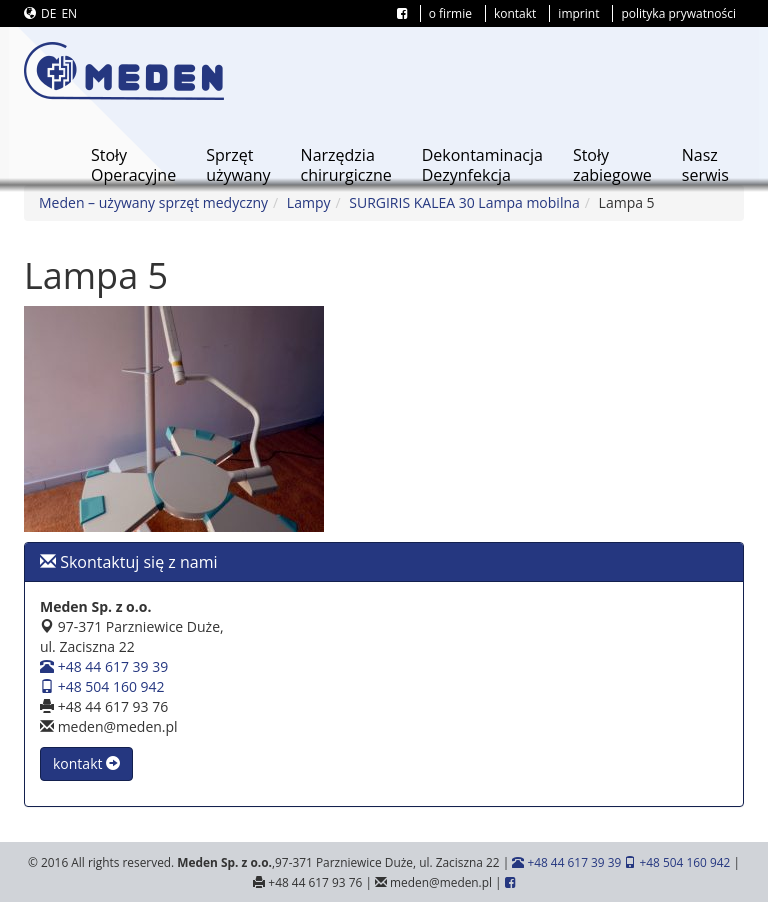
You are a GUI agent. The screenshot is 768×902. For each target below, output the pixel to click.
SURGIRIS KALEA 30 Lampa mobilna (464, 202)
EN (69, 13)
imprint (578, 13)
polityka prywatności (678, 13)
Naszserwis (705, 165)
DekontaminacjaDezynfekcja (482, 165)
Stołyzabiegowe (612, 165)
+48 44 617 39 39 (104, 666)
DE (48, 13)
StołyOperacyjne (133, 165)
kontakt (515, 13)
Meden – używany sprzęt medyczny (153, 202)
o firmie (450, 13)
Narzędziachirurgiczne (346, 165)
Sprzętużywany (238, 165)
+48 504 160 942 (102, 686)
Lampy (309, 202)
